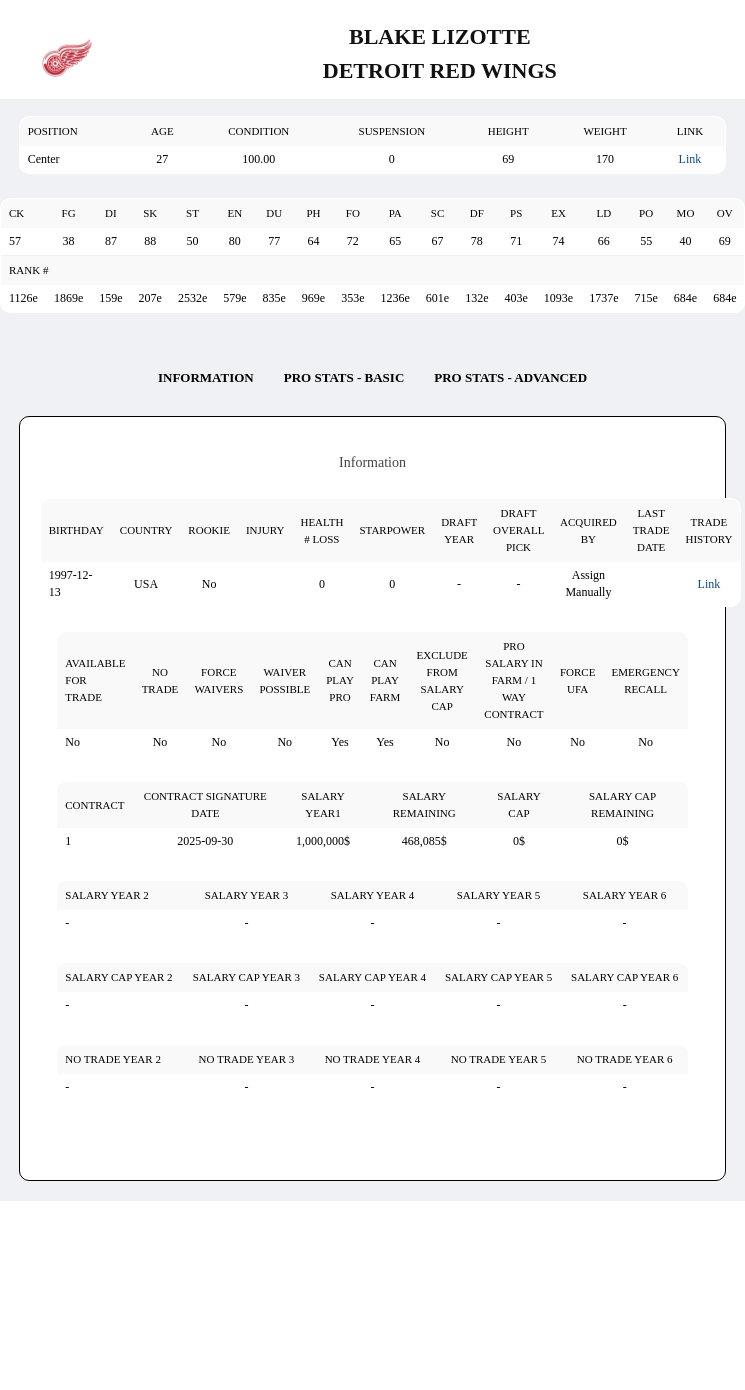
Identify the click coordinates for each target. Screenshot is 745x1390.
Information (206, 377)
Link (690, 159)
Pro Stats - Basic (344, 377)
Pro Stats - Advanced (510, 377)
